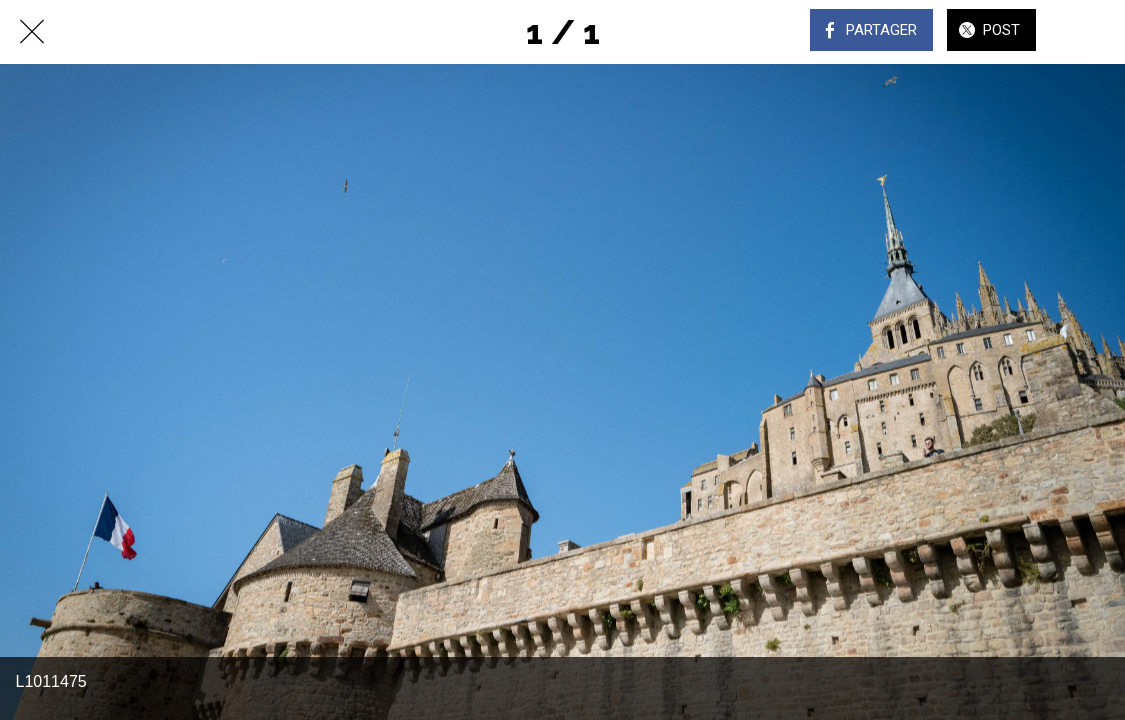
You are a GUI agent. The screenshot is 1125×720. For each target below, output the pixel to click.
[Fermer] (32, 32)
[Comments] (1093, 32)
